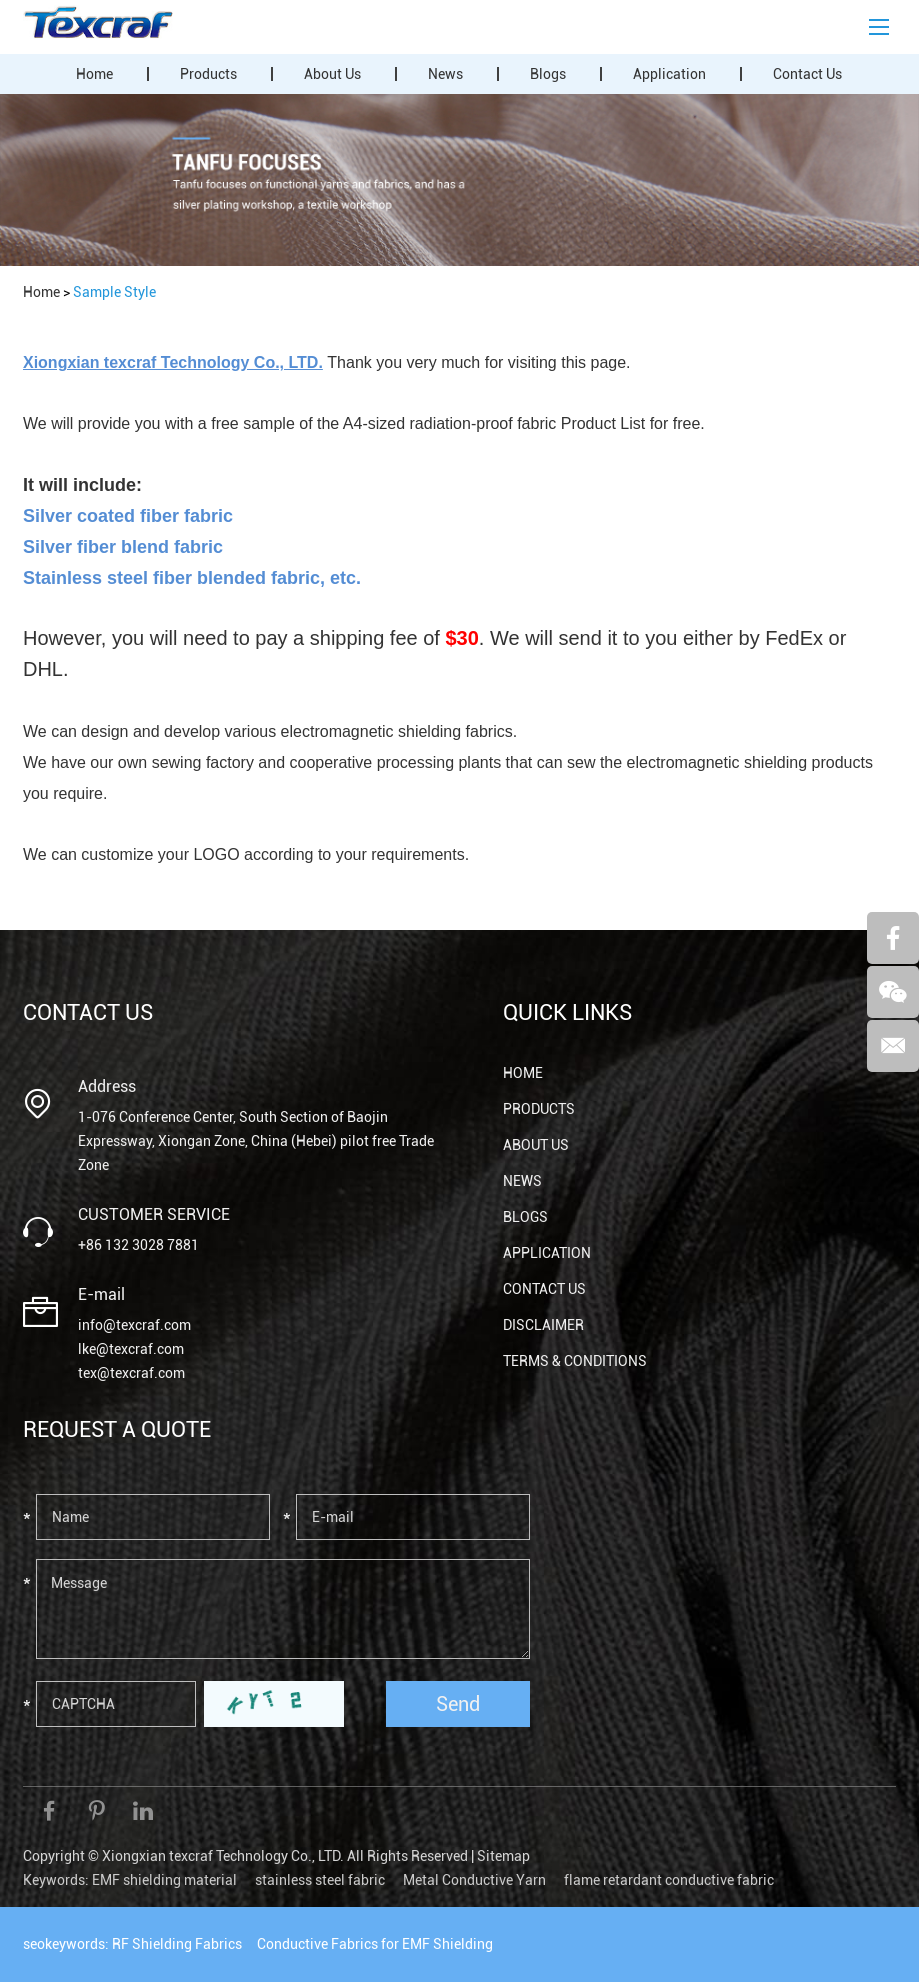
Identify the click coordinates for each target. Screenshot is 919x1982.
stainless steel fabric (320, 1880)
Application (669, 74)
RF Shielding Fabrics (177, 1944)
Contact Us (807, 74)
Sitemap (503, 1856)
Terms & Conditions (575, 1361)
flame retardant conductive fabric (669, 1880)
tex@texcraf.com (131, 1373)
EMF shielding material (164, 1880)
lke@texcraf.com (131, 1349)
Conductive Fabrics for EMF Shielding (375, 1944)
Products (208, 74)
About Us (332, 74)
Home (94, 74)
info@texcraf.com (134, 1325)
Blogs (548, 74)
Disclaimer (543, 1325)
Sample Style (114, 292)
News (445, 74)
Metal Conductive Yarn (474, 1880)
